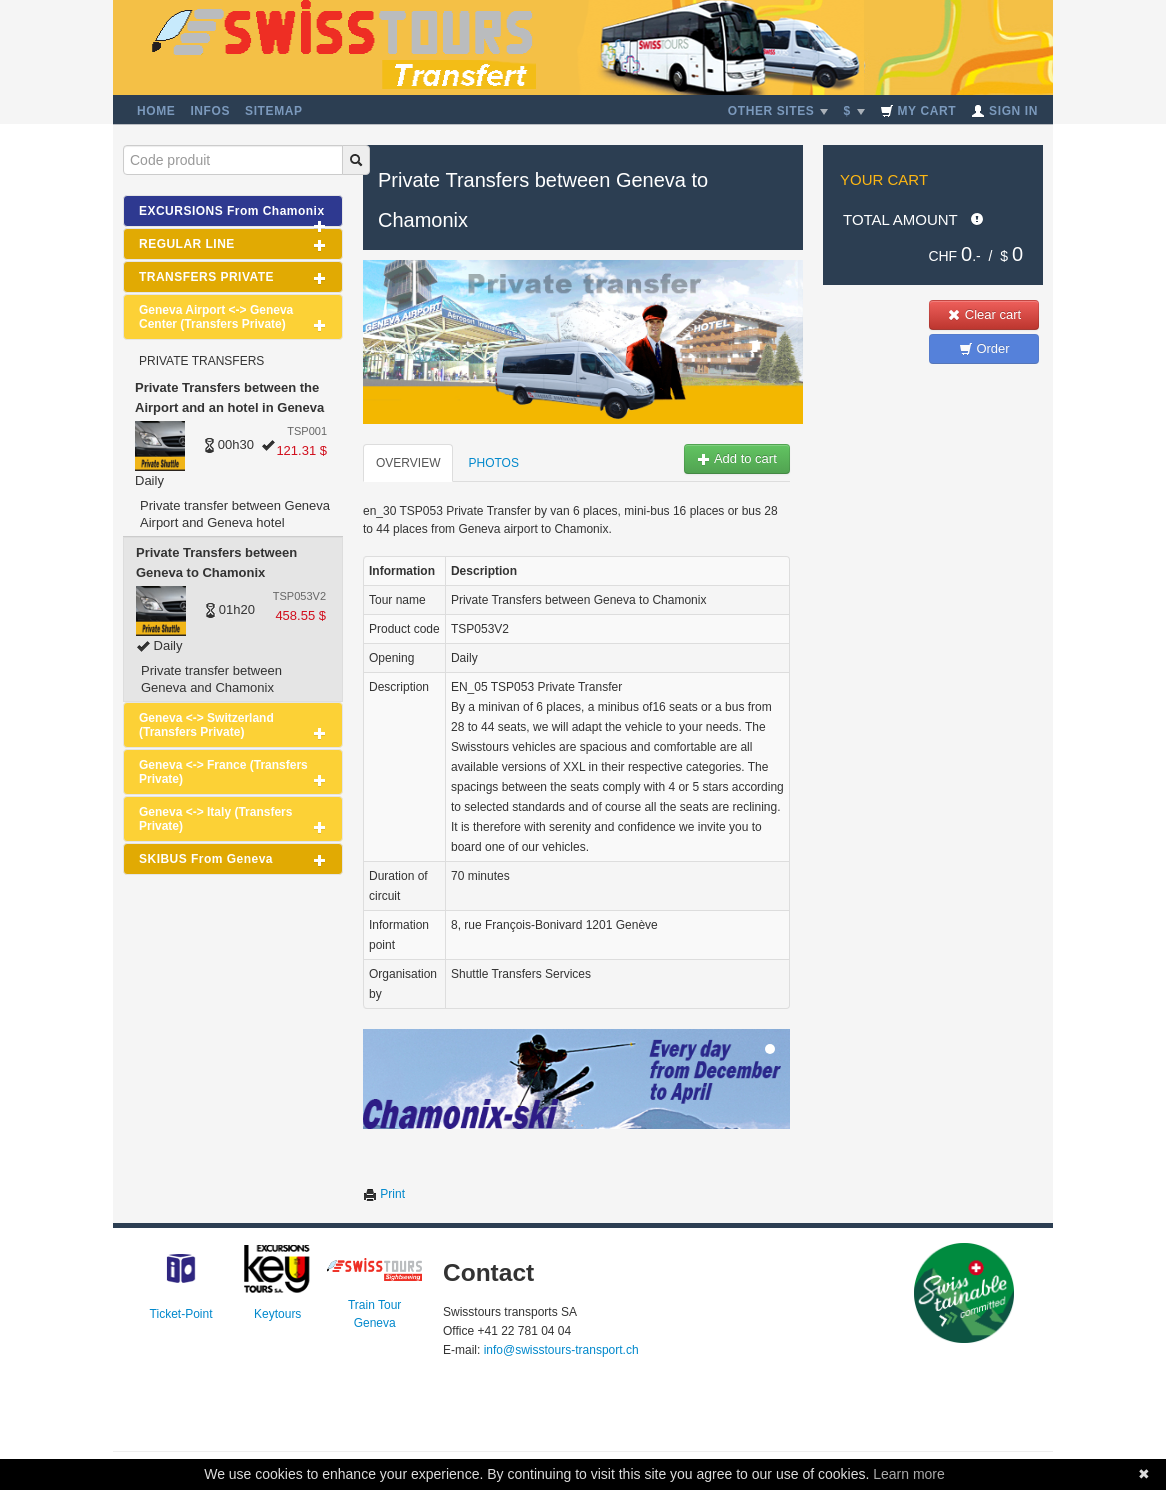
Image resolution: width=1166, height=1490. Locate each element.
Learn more (909, 1474)
